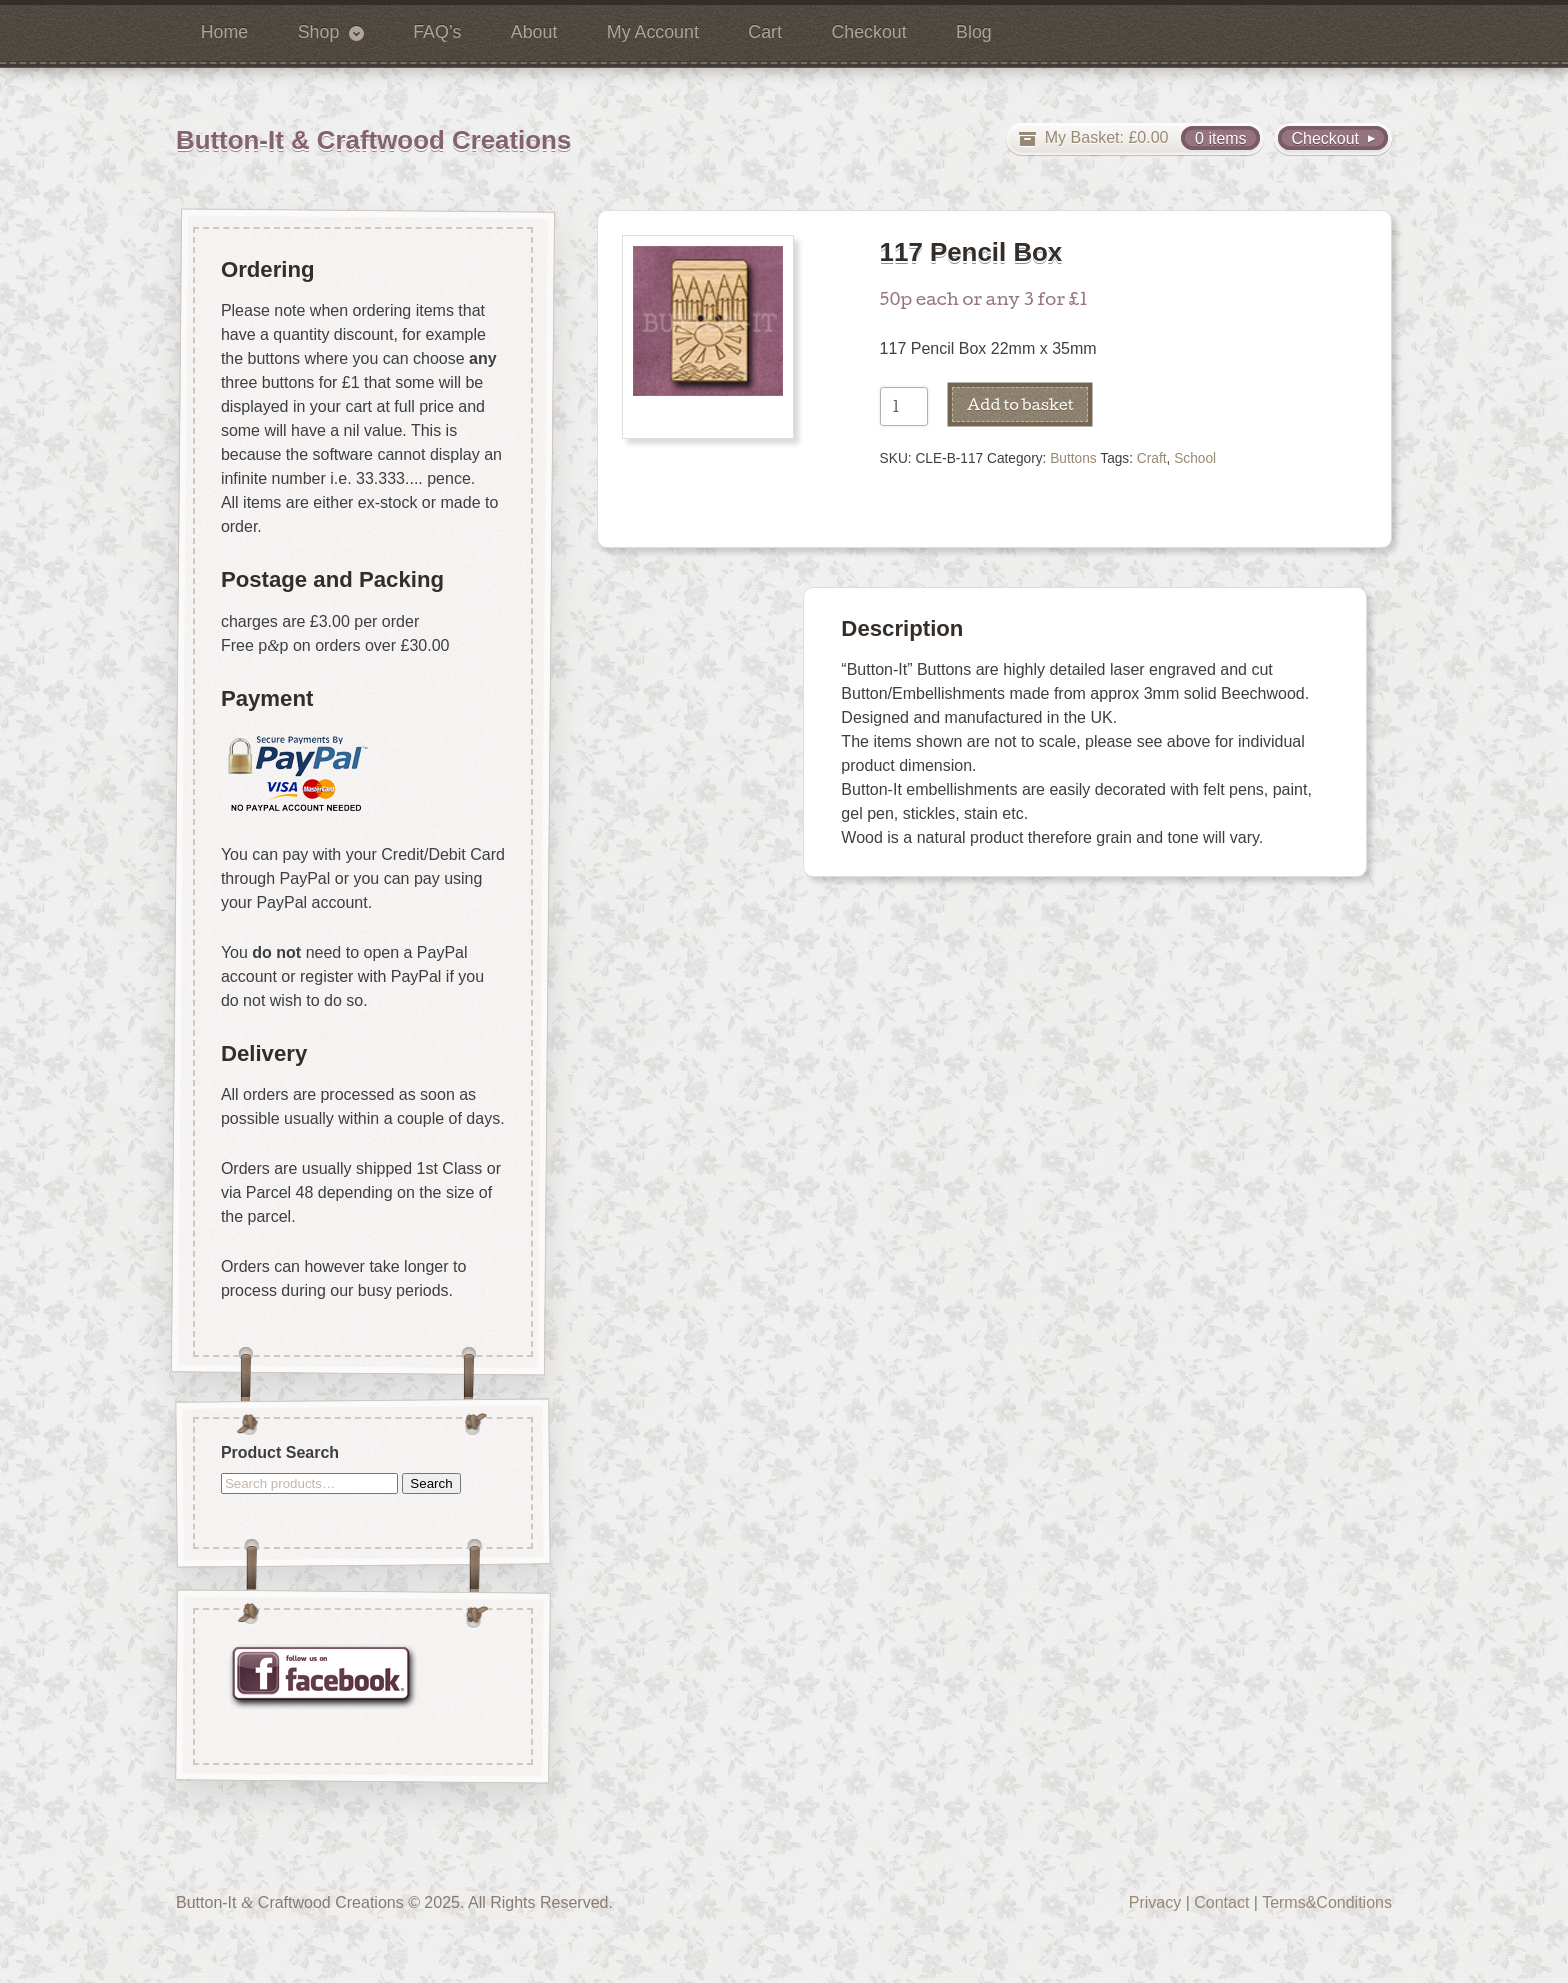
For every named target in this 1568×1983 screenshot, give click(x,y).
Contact (1221, 1902)
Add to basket (1020, 404)
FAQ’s (437, 32)
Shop (319, 32)
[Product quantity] (904, 406)
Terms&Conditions (1327, 1902)
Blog (974, 32)
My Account (653, 32)
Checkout (868, 32)
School (1195, 458)
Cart (765, 32)
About (534, 32)
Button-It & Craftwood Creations (373, 140)
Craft (1152, 458)
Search (431, 1482)
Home (225, 32)
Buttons (1073, 458)
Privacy (1155, 1902)
